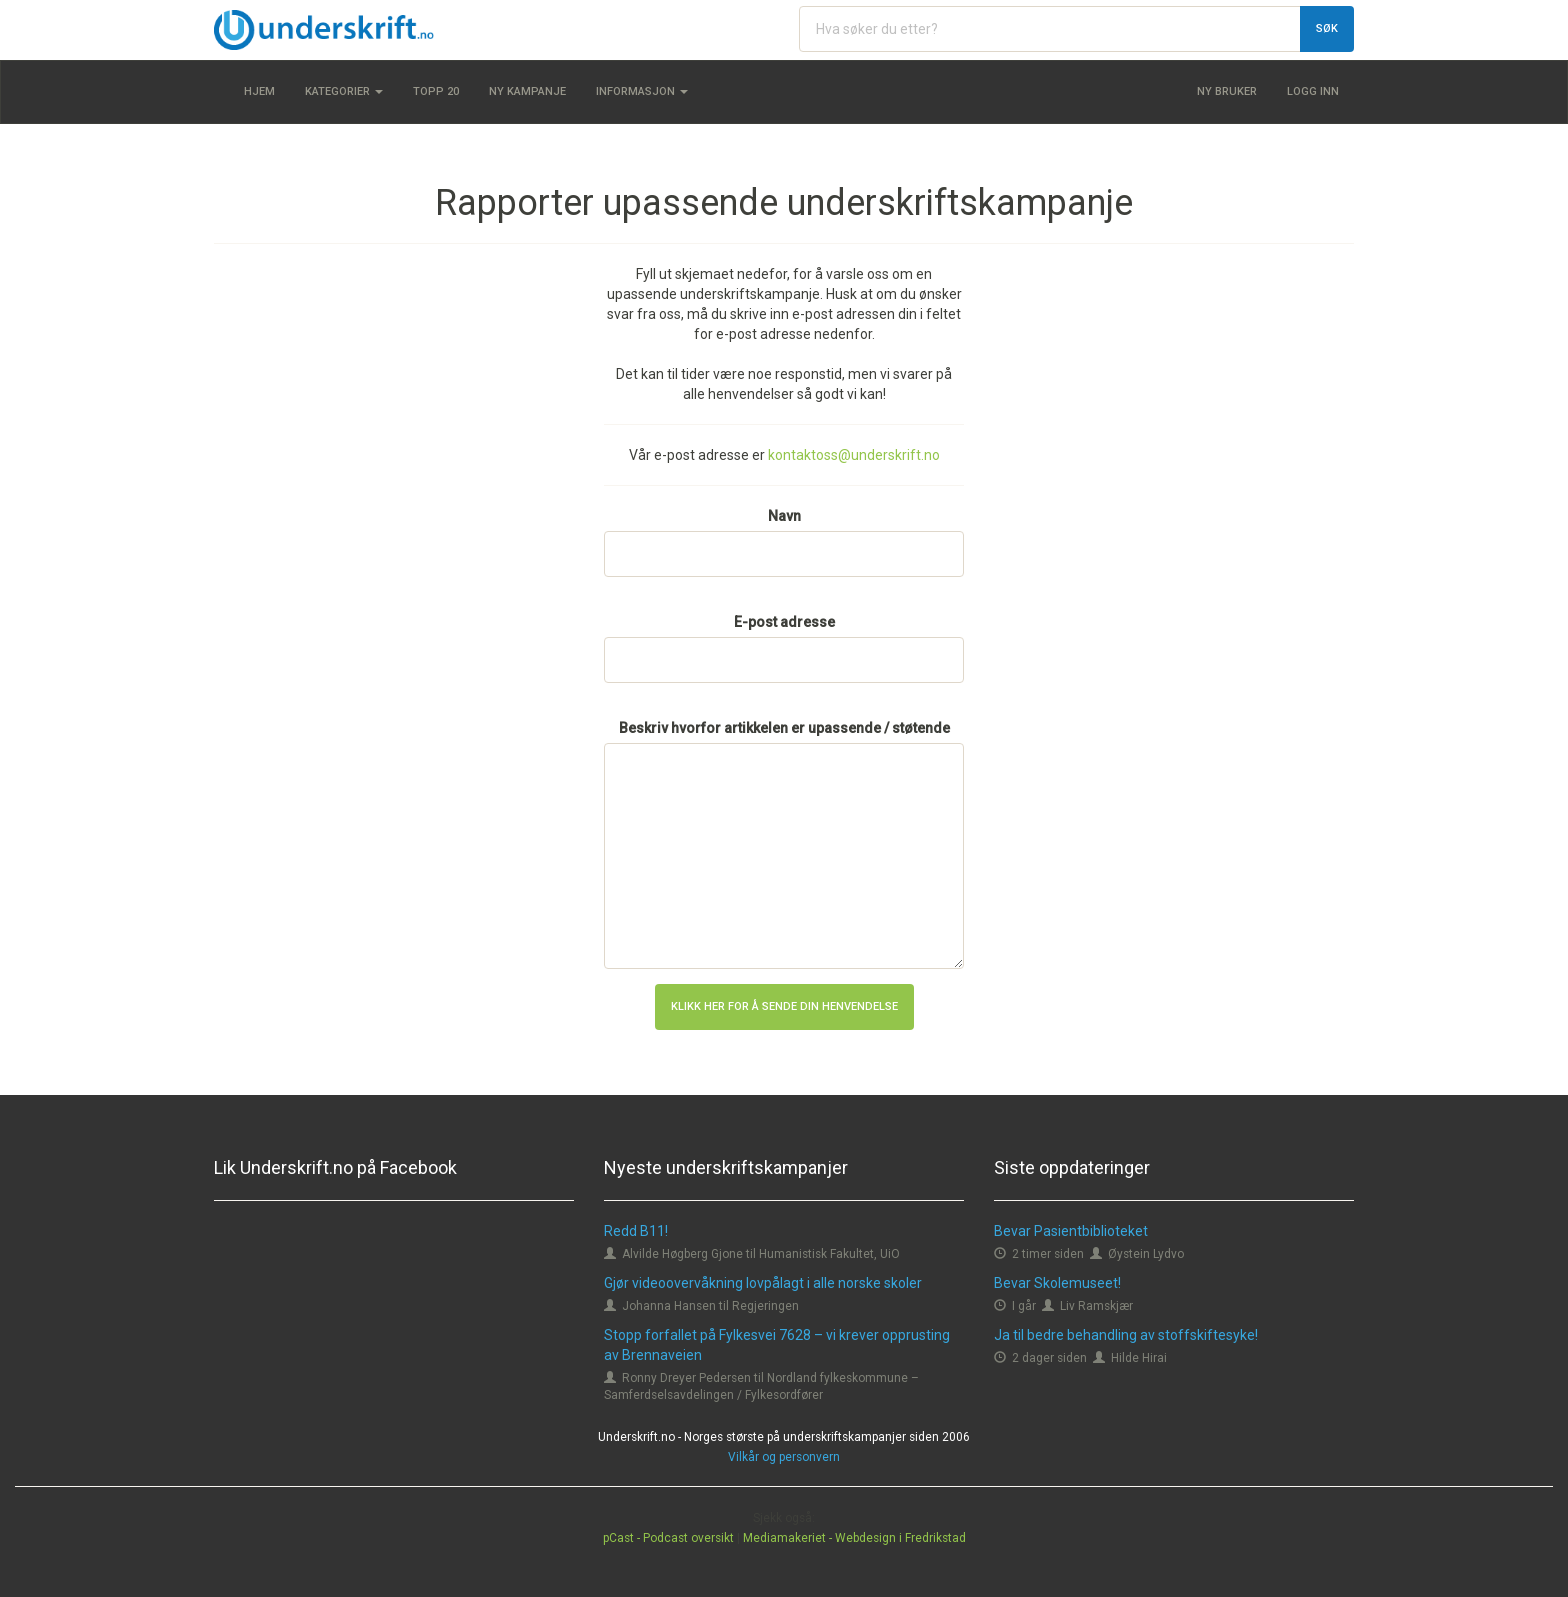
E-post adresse (784, 622)
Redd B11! (636, 1231)
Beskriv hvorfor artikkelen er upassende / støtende (784, 728)
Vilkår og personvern (784, 1457)
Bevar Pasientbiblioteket (1071, 1231)
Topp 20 (436, 91)
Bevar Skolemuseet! (1057, 1283)
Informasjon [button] (642, 91)
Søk (1327, 28)
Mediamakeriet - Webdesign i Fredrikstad (854, 1538)
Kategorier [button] (344, 91)
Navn (784, 516)
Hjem (259, 91)
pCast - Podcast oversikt (668, 1538)
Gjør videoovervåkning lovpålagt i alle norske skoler (763, 1283)
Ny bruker (1227, 91)
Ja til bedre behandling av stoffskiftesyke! (1126, 1335)
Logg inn (1313, 91)
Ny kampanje (527, 91)
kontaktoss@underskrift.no (854, 455)
